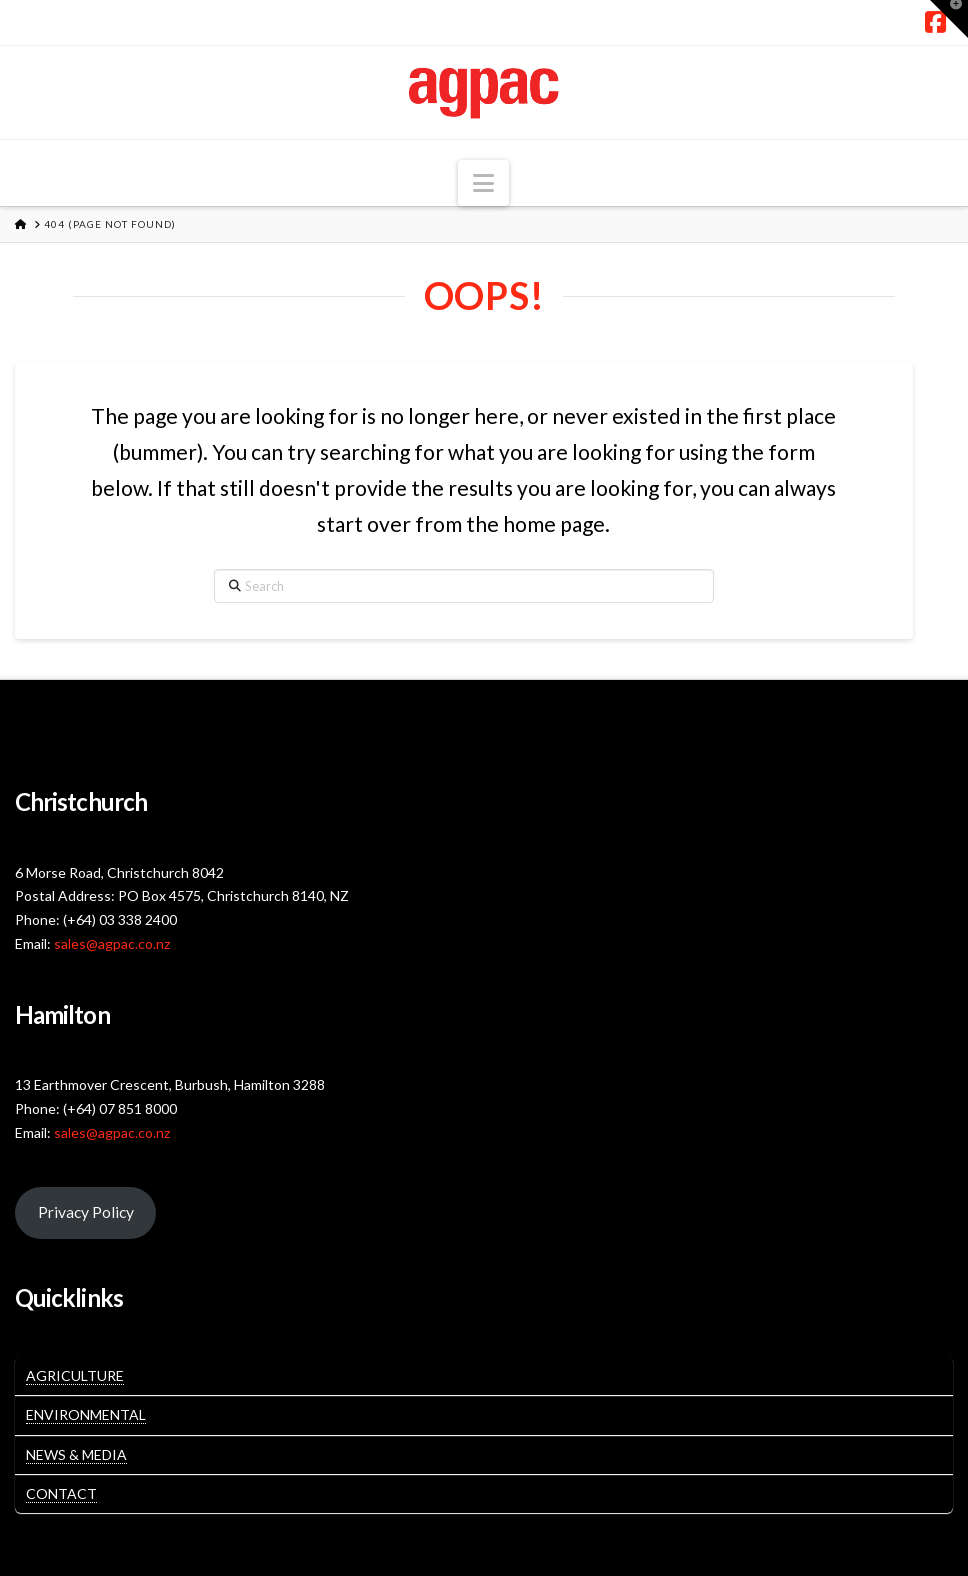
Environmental (86, 1414)
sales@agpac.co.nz (112, 943)
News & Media (76, 1454)
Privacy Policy (86, 1211)
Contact (61, 1493)
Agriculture (75, 1375)
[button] (483, 183)
